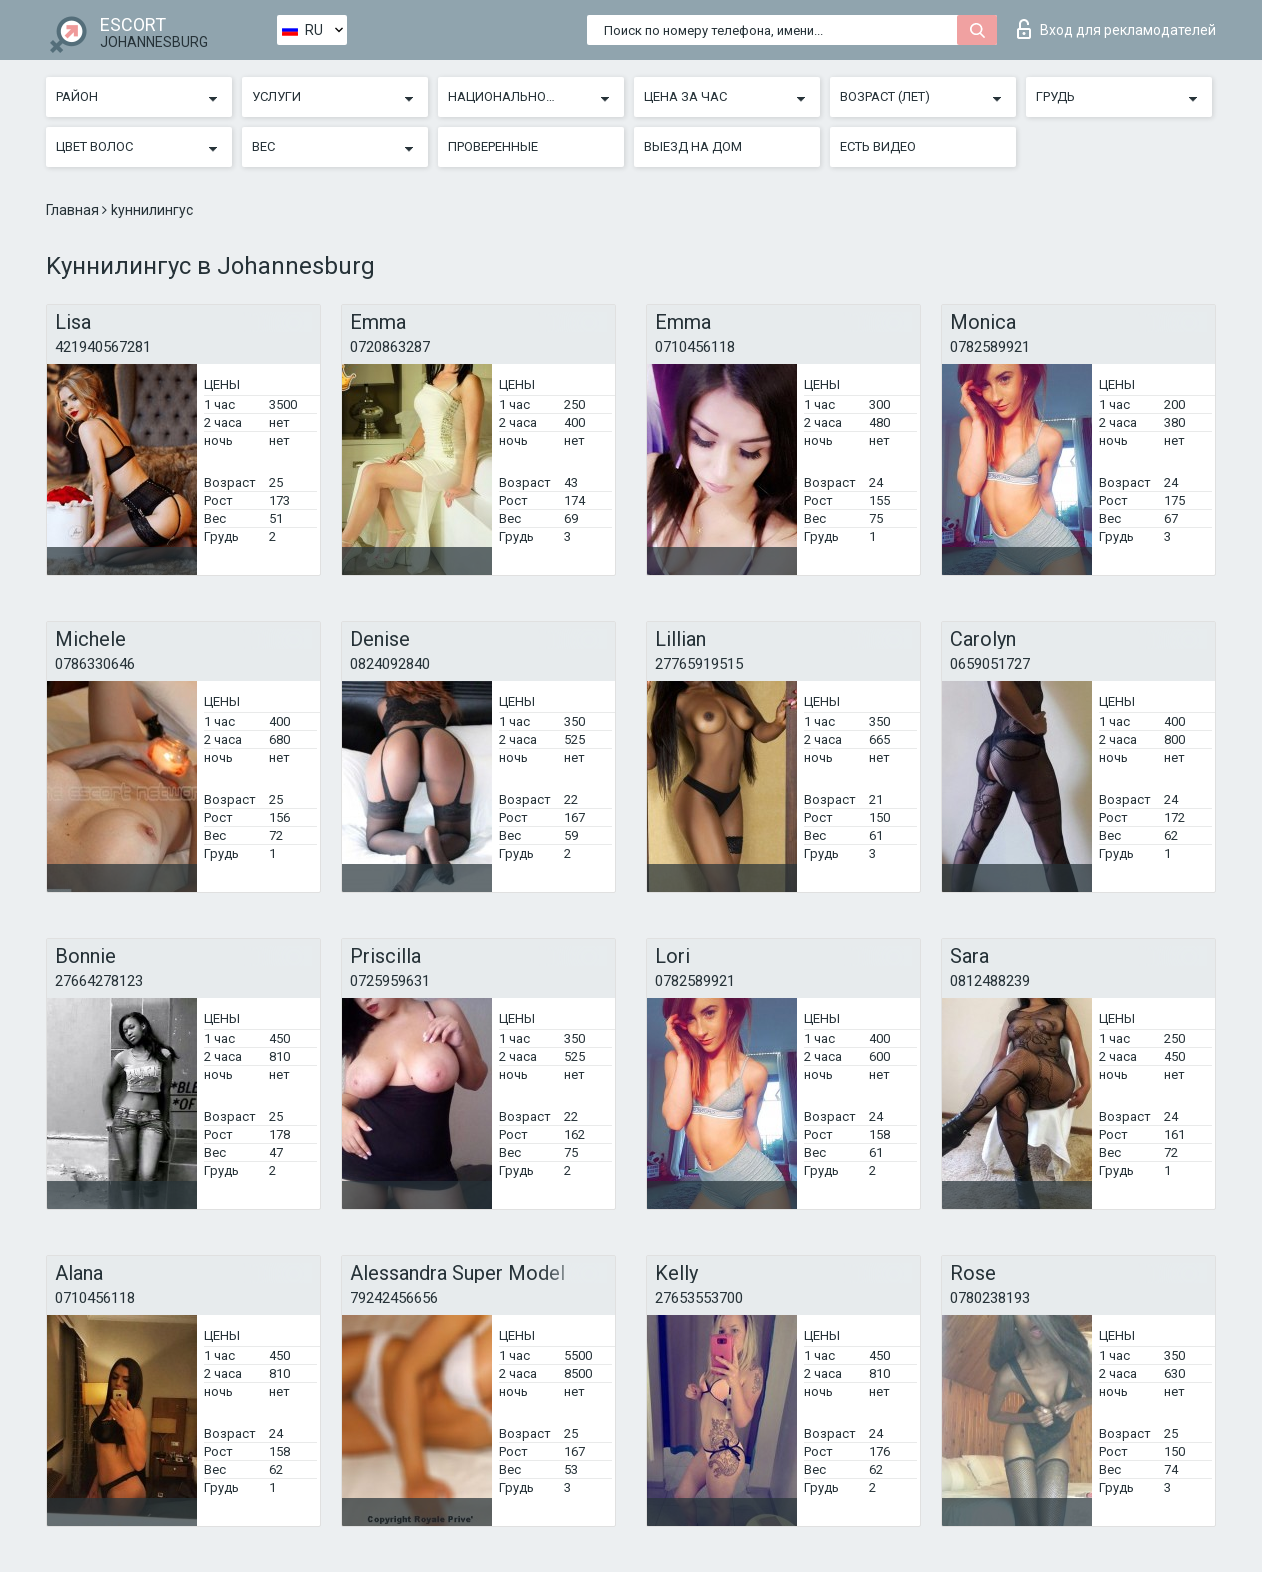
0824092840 (390, 664)
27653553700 (699, 1298)
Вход (1116, 29)
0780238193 (990, 1298)
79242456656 (394, 1298)
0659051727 (990, 664)
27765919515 (699, 664)
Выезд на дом (693, 146)
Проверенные (493, 146)
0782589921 (990, 347)
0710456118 (695, 347)
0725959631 (390, 981)
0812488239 (990, 981)
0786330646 (95, 664)
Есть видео (878, 146)
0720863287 (390, 347)
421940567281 (103, 347)
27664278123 (99, 981)
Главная (74, 210)
